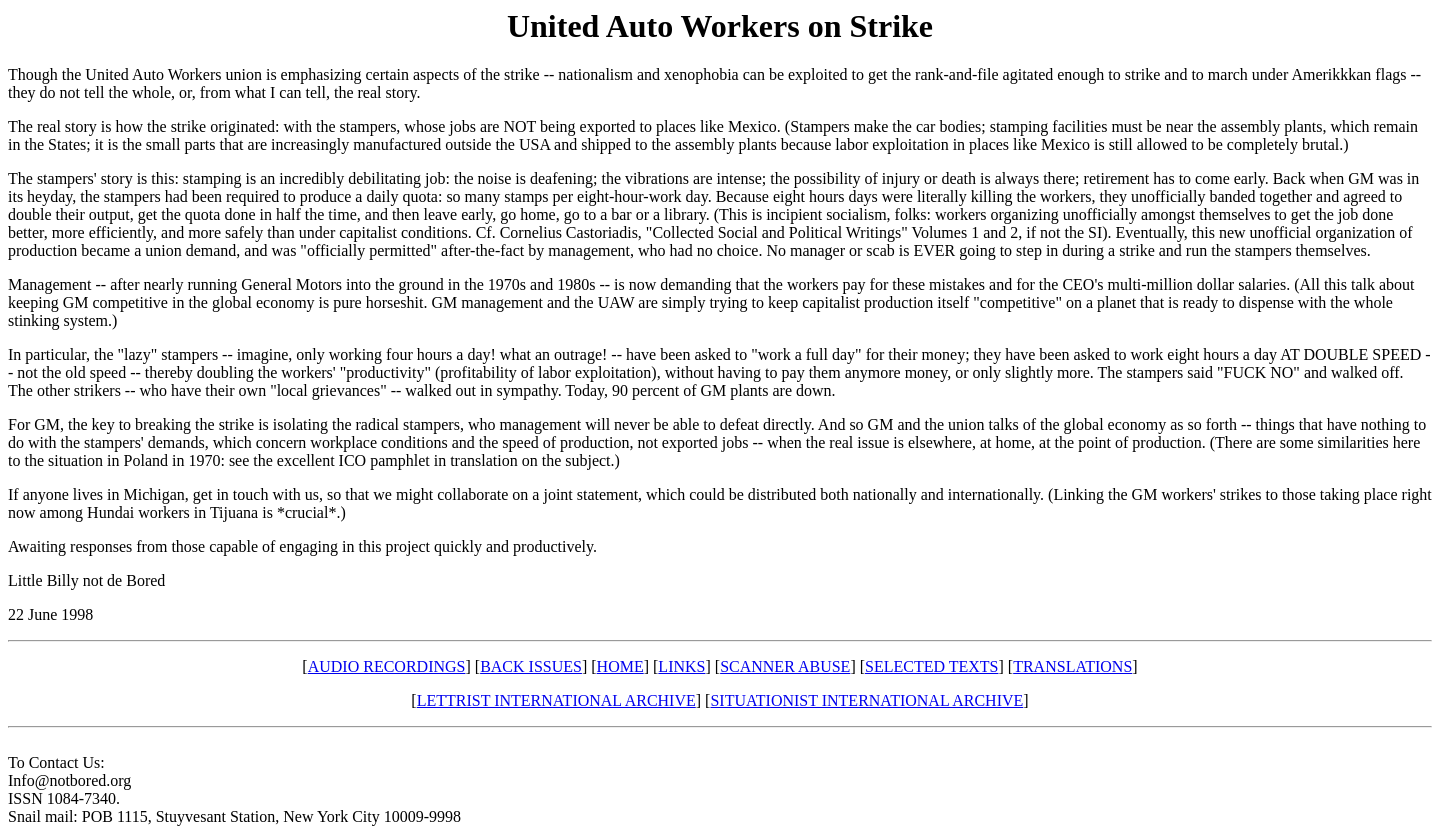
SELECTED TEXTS (931, 666)
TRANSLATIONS (1072, 666)
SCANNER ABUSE (785, 666)
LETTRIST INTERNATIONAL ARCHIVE (556, 700)
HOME (620, 666)
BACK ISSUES (531, 666)
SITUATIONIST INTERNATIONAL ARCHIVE (866, 700)
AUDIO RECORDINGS (387, 666)
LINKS (681, 666)
